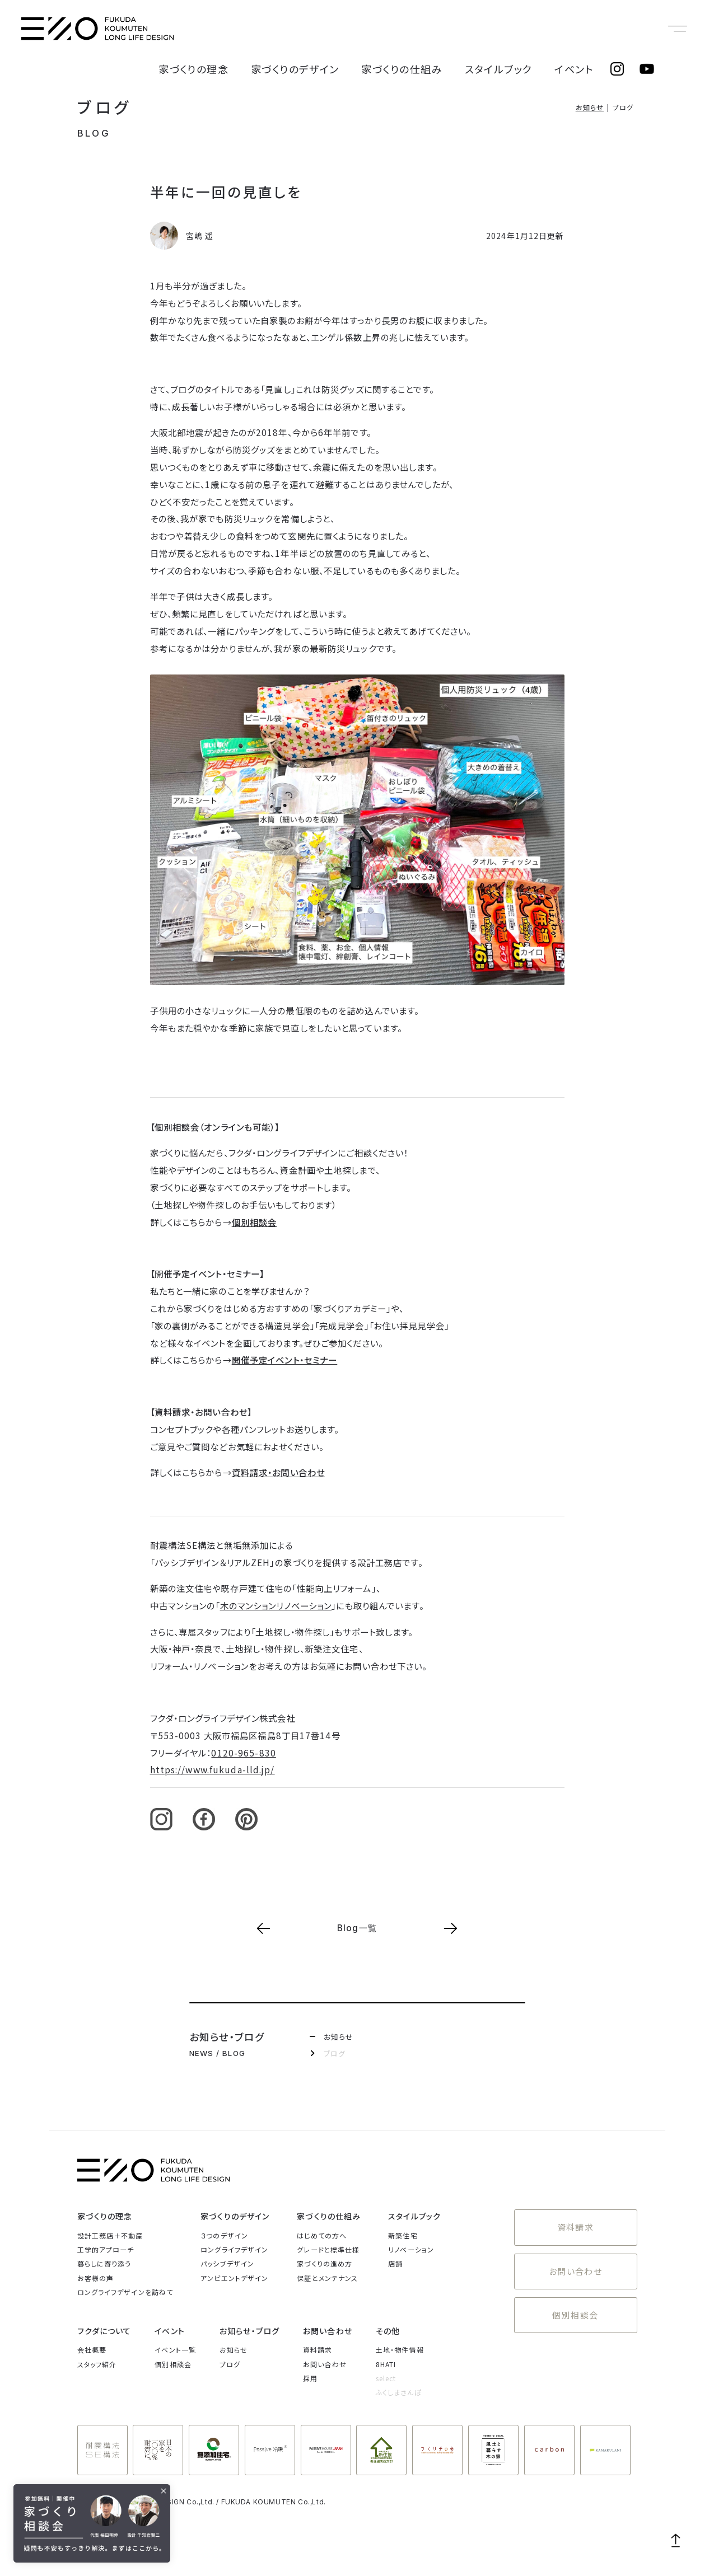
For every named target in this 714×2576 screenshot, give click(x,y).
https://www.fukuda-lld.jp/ (212, 1769)
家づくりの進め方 (324, 2263)
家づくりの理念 (285, 28)
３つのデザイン (224, 2235)
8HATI (386, 2364)
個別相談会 (254, 1222)
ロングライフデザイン (234, 2249)
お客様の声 (95, 2278)
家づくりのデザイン (364, 28)
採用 (310, 2378)
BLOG (93, 133)
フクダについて (104, 2330)
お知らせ (590, 107)
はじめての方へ (322, 2235)
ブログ (104, 107)
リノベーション (411, 2249)
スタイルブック (523, 28)
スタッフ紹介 (97, 2364)
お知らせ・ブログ (249, 2330)
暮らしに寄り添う (104, 2263)
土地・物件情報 (400, 2349)
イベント (582, 28)
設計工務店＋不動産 (110, 2235)
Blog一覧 (357, 1928)
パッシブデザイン (227, 2263)
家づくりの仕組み (448, 28)
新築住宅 (402, 2235)
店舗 (395, 2263)
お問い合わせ (576, 2260)
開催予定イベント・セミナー (285, 1359)
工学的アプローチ (105, 2249)
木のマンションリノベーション (276, 1605)
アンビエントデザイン (234, 2278)
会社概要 (91, 2349)
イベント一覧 (175, 2349)
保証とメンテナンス (327, 2278)
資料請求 (575, 2223)
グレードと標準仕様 (328, 2249)
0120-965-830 (243, 1752)
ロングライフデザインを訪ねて (125, 2292)
